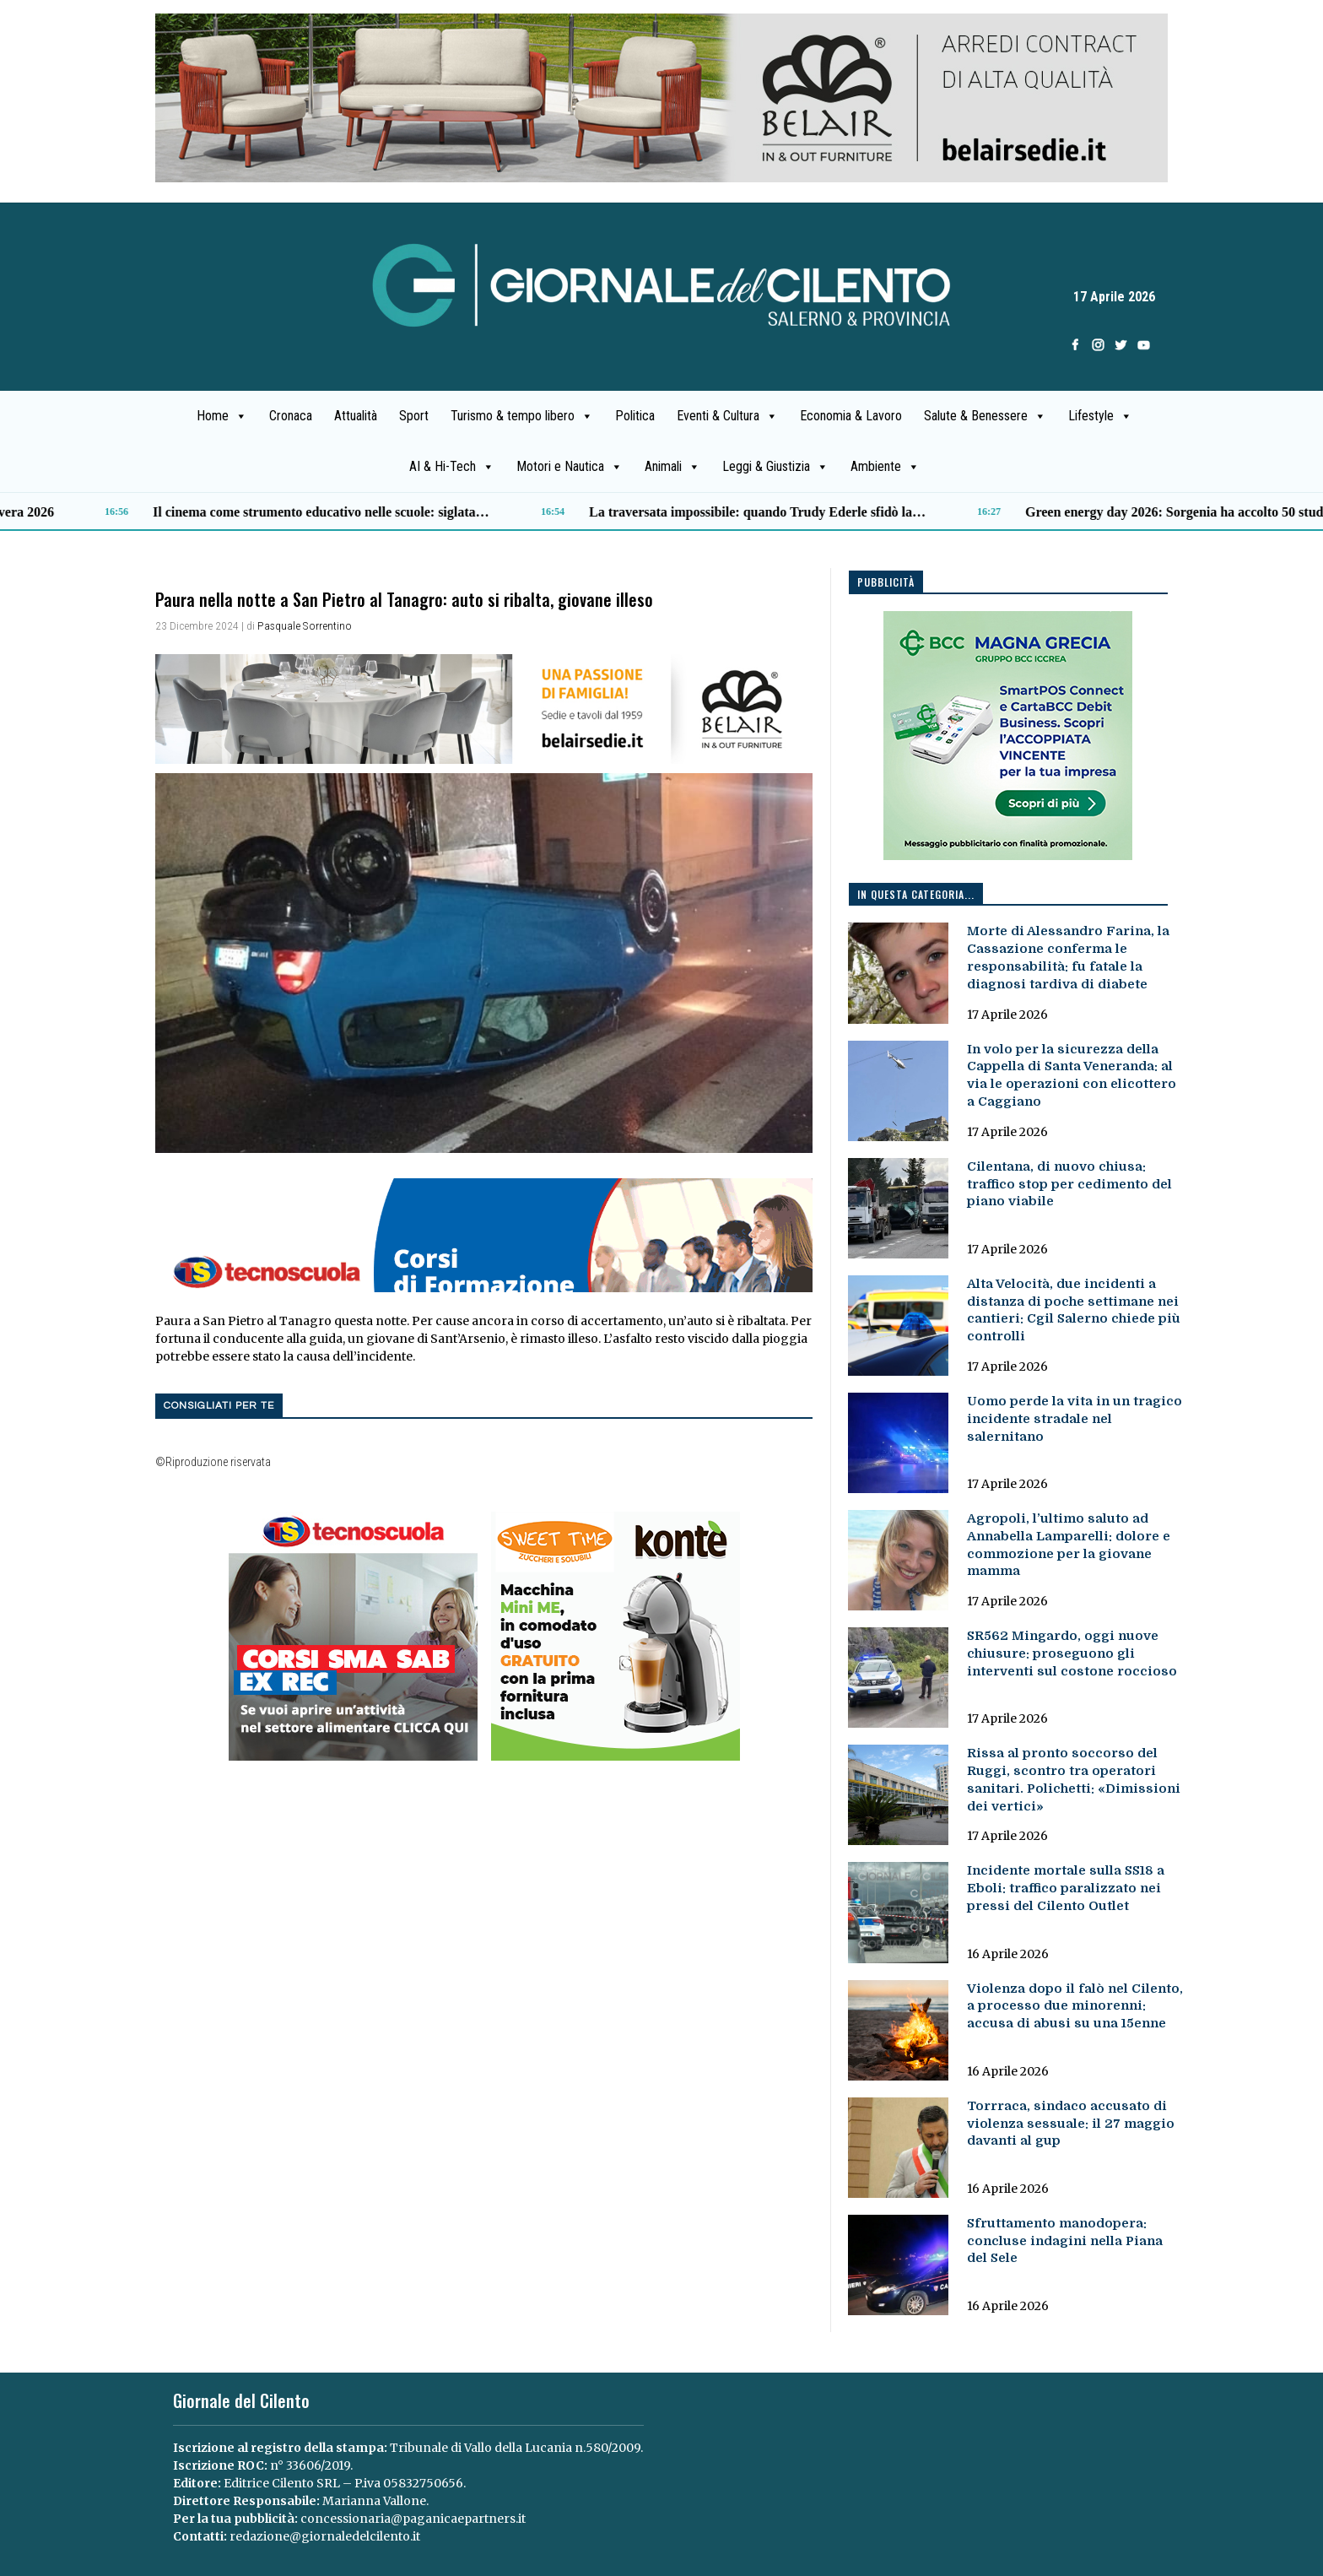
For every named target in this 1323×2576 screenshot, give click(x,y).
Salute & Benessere (985, 416)
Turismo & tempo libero (522, 416)
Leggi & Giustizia (775, 466)
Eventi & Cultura (727, 416)
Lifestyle (1100, 416)
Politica (635, 416)
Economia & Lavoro (851, 416)
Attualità (355, 416)
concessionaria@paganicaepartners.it (413, 2518)
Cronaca (290, 416)
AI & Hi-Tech (451, 466)
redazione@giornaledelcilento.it (325, 2536)
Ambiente (885, 466)
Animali (672, 466)
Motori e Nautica (569, 466)
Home (222, 416)
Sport (414, 416)
